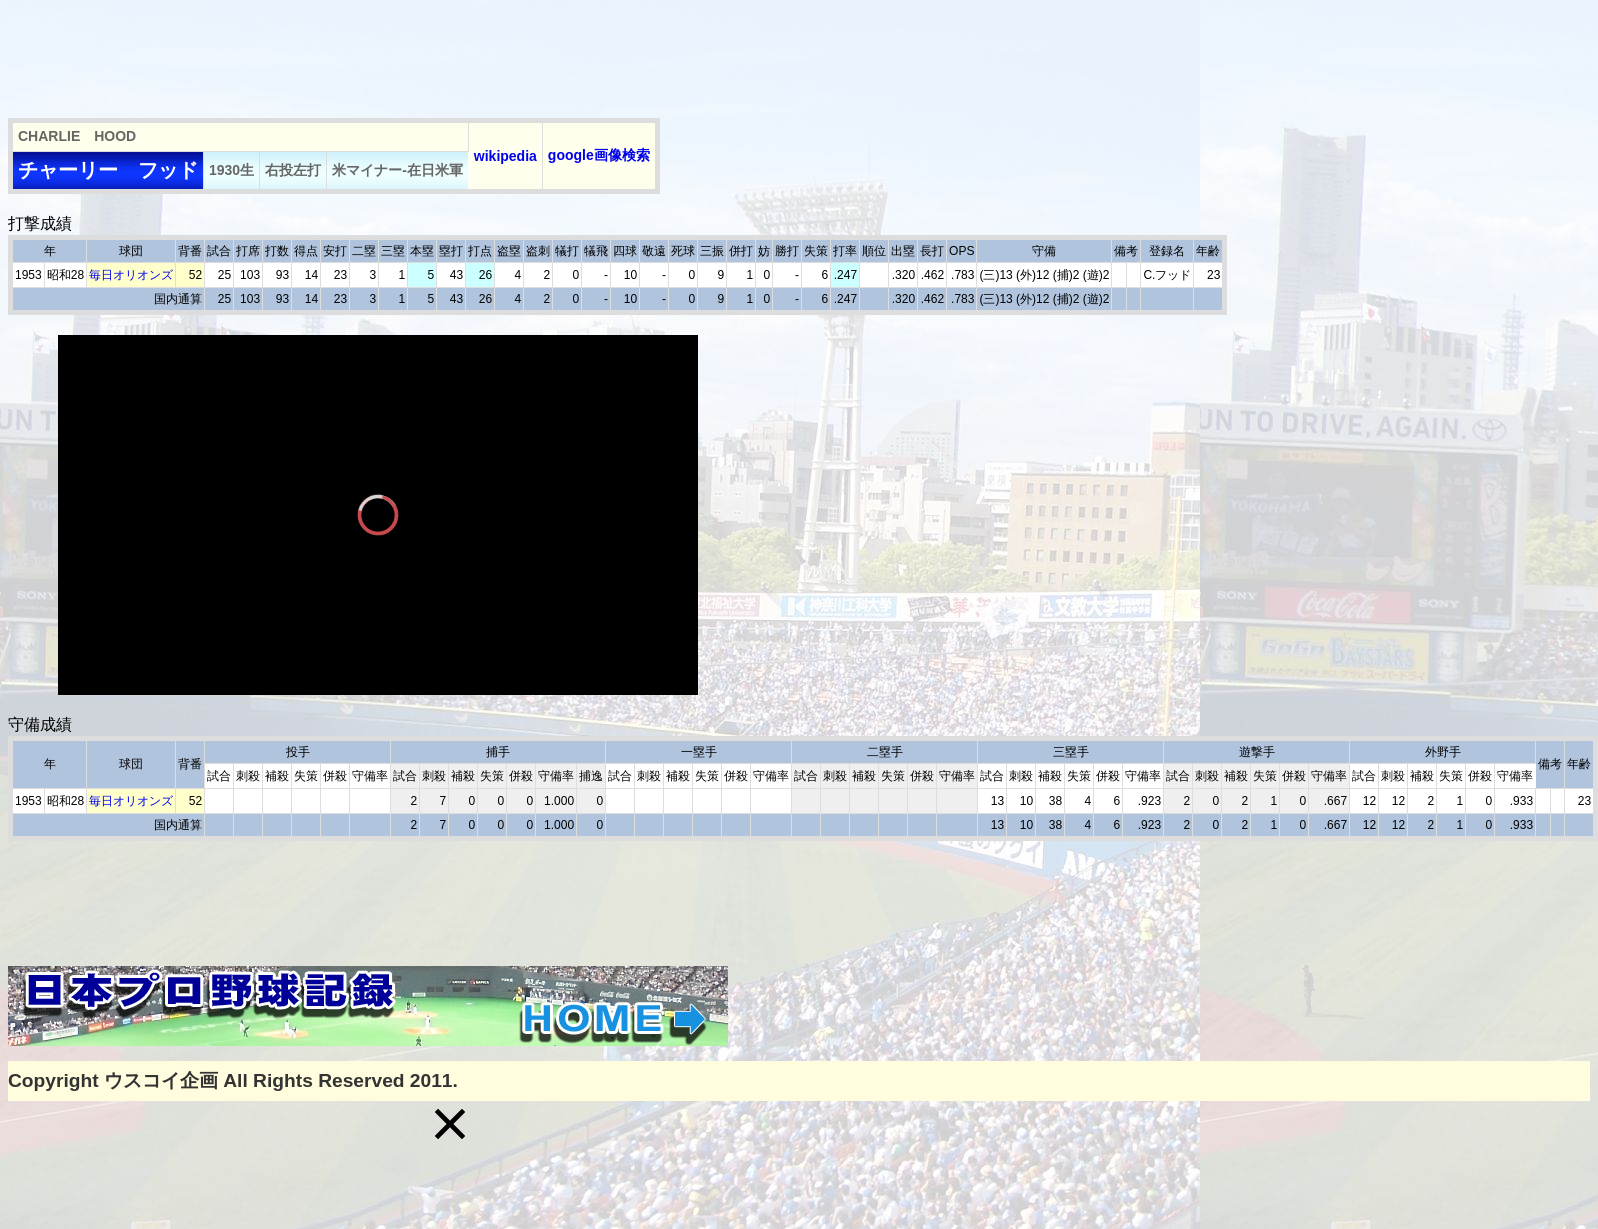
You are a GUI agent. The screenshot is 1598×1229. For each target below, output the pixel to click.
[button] (450, 1124)
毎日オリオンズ (131, 275)
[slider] (378, 650)
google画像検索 (599, 155)
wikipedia (505, 156)
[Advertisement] (372, 53)
